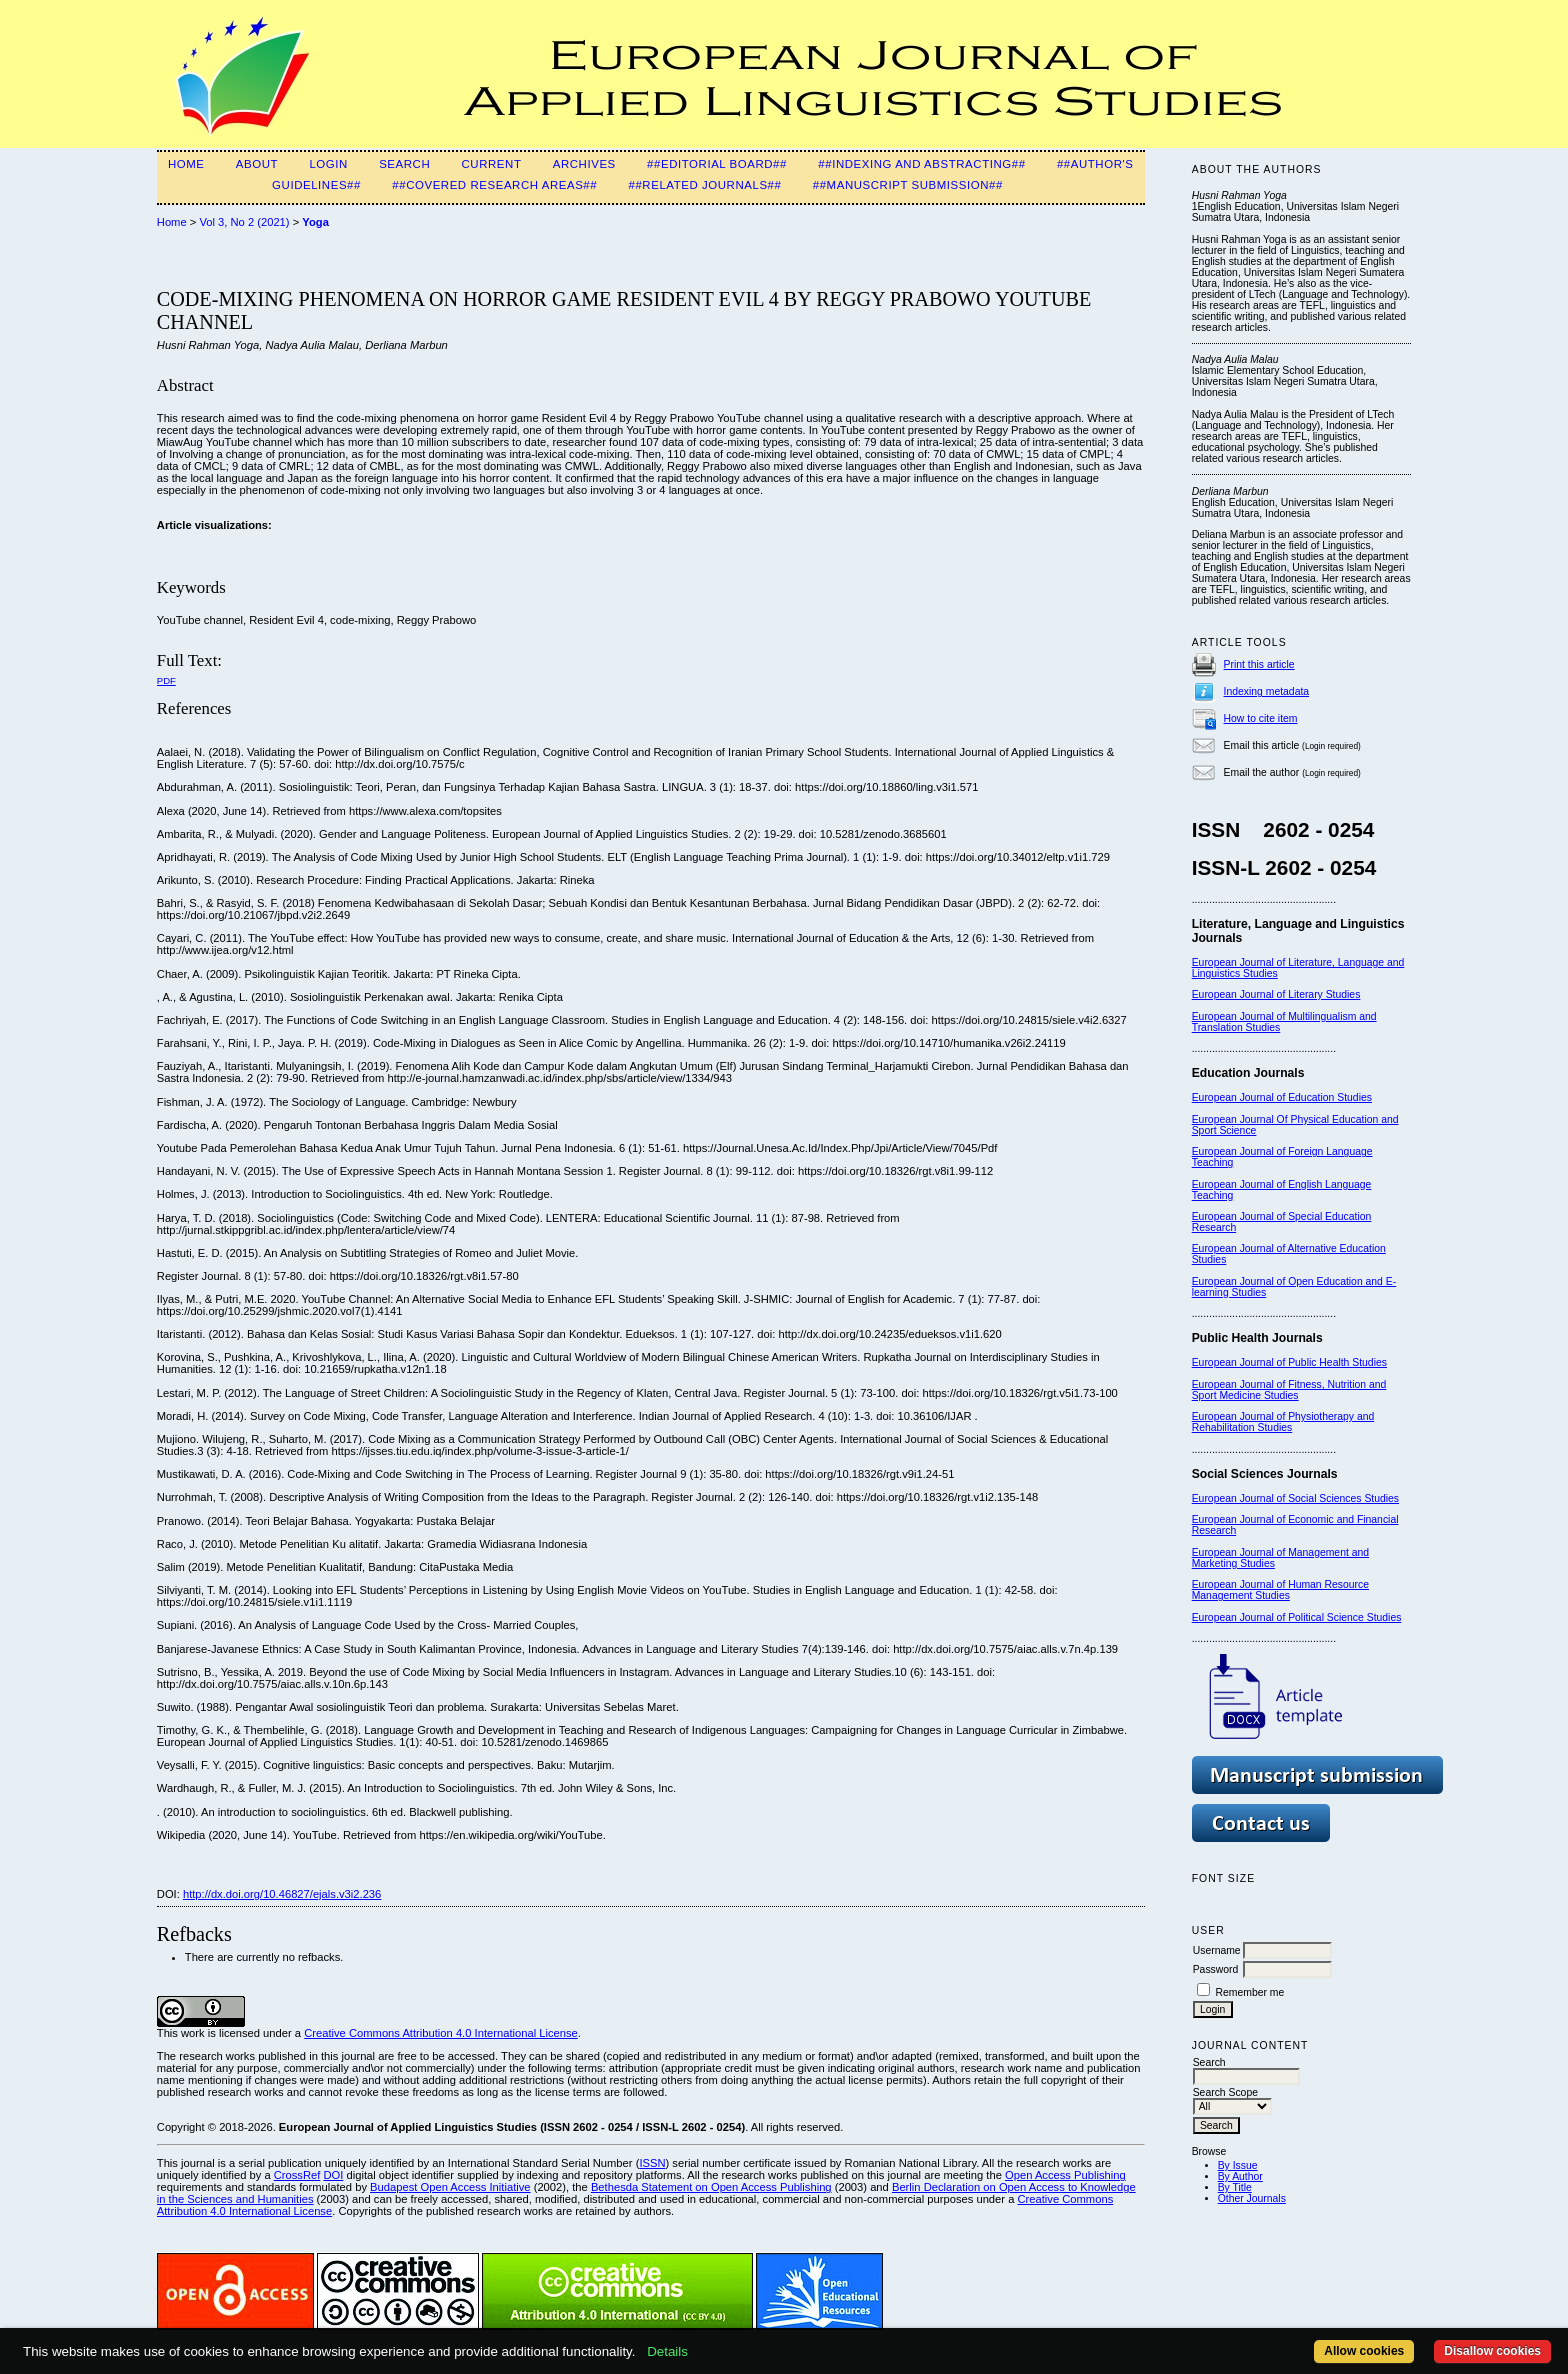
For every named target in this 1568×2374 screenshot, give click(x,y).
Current (492, 164)
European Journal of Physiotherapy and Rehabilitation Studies (1283, 1422)
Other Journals (1252, 2198)
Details (667, 2351)
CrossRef (297, 2175)
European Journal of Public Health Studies (1289, 1362)
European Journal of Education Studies (1282, 1097)
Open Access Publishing (1065, 2175)
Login (328, 164)
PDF (166, 680)
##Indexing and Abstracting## (921, 164)
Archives (584, 164)
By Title (1235, 2187)
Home (186, 164)
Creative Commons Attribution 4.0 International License (441, 2033)
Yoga (315, 222)
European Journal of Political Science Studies (1297, 1617)
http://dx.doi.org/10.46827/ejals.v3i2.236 (282, 1894)
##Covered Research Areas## (494, 185)
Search (404, 164)
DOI (333, 2175)
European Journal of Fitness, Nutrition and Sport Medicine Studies (1289, 1390)
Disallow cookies (1492, 2351)
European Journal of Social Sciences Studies (1295, 1498)
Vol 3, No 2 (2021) (244, 222)
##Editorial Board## (717, 164)
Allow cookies (1364, 2351)
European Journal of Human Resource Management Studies (1280, 1590)
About (257, 164)
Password (1216, 1969)
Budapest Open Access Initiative (450, 2187)
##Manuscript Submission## (908, 185)
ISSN (652, 2163)
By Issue (1238, 2165)
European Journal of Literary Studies (1276, 994)
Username (1217, 1950)
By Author (1240, 2176)
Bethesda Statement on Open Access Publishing (711, 2187)
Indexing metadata (1267, 691)
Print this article (1259, 664)
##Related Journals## (704, 185)
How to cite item (1261, 718)
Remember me (1250, 1992)
